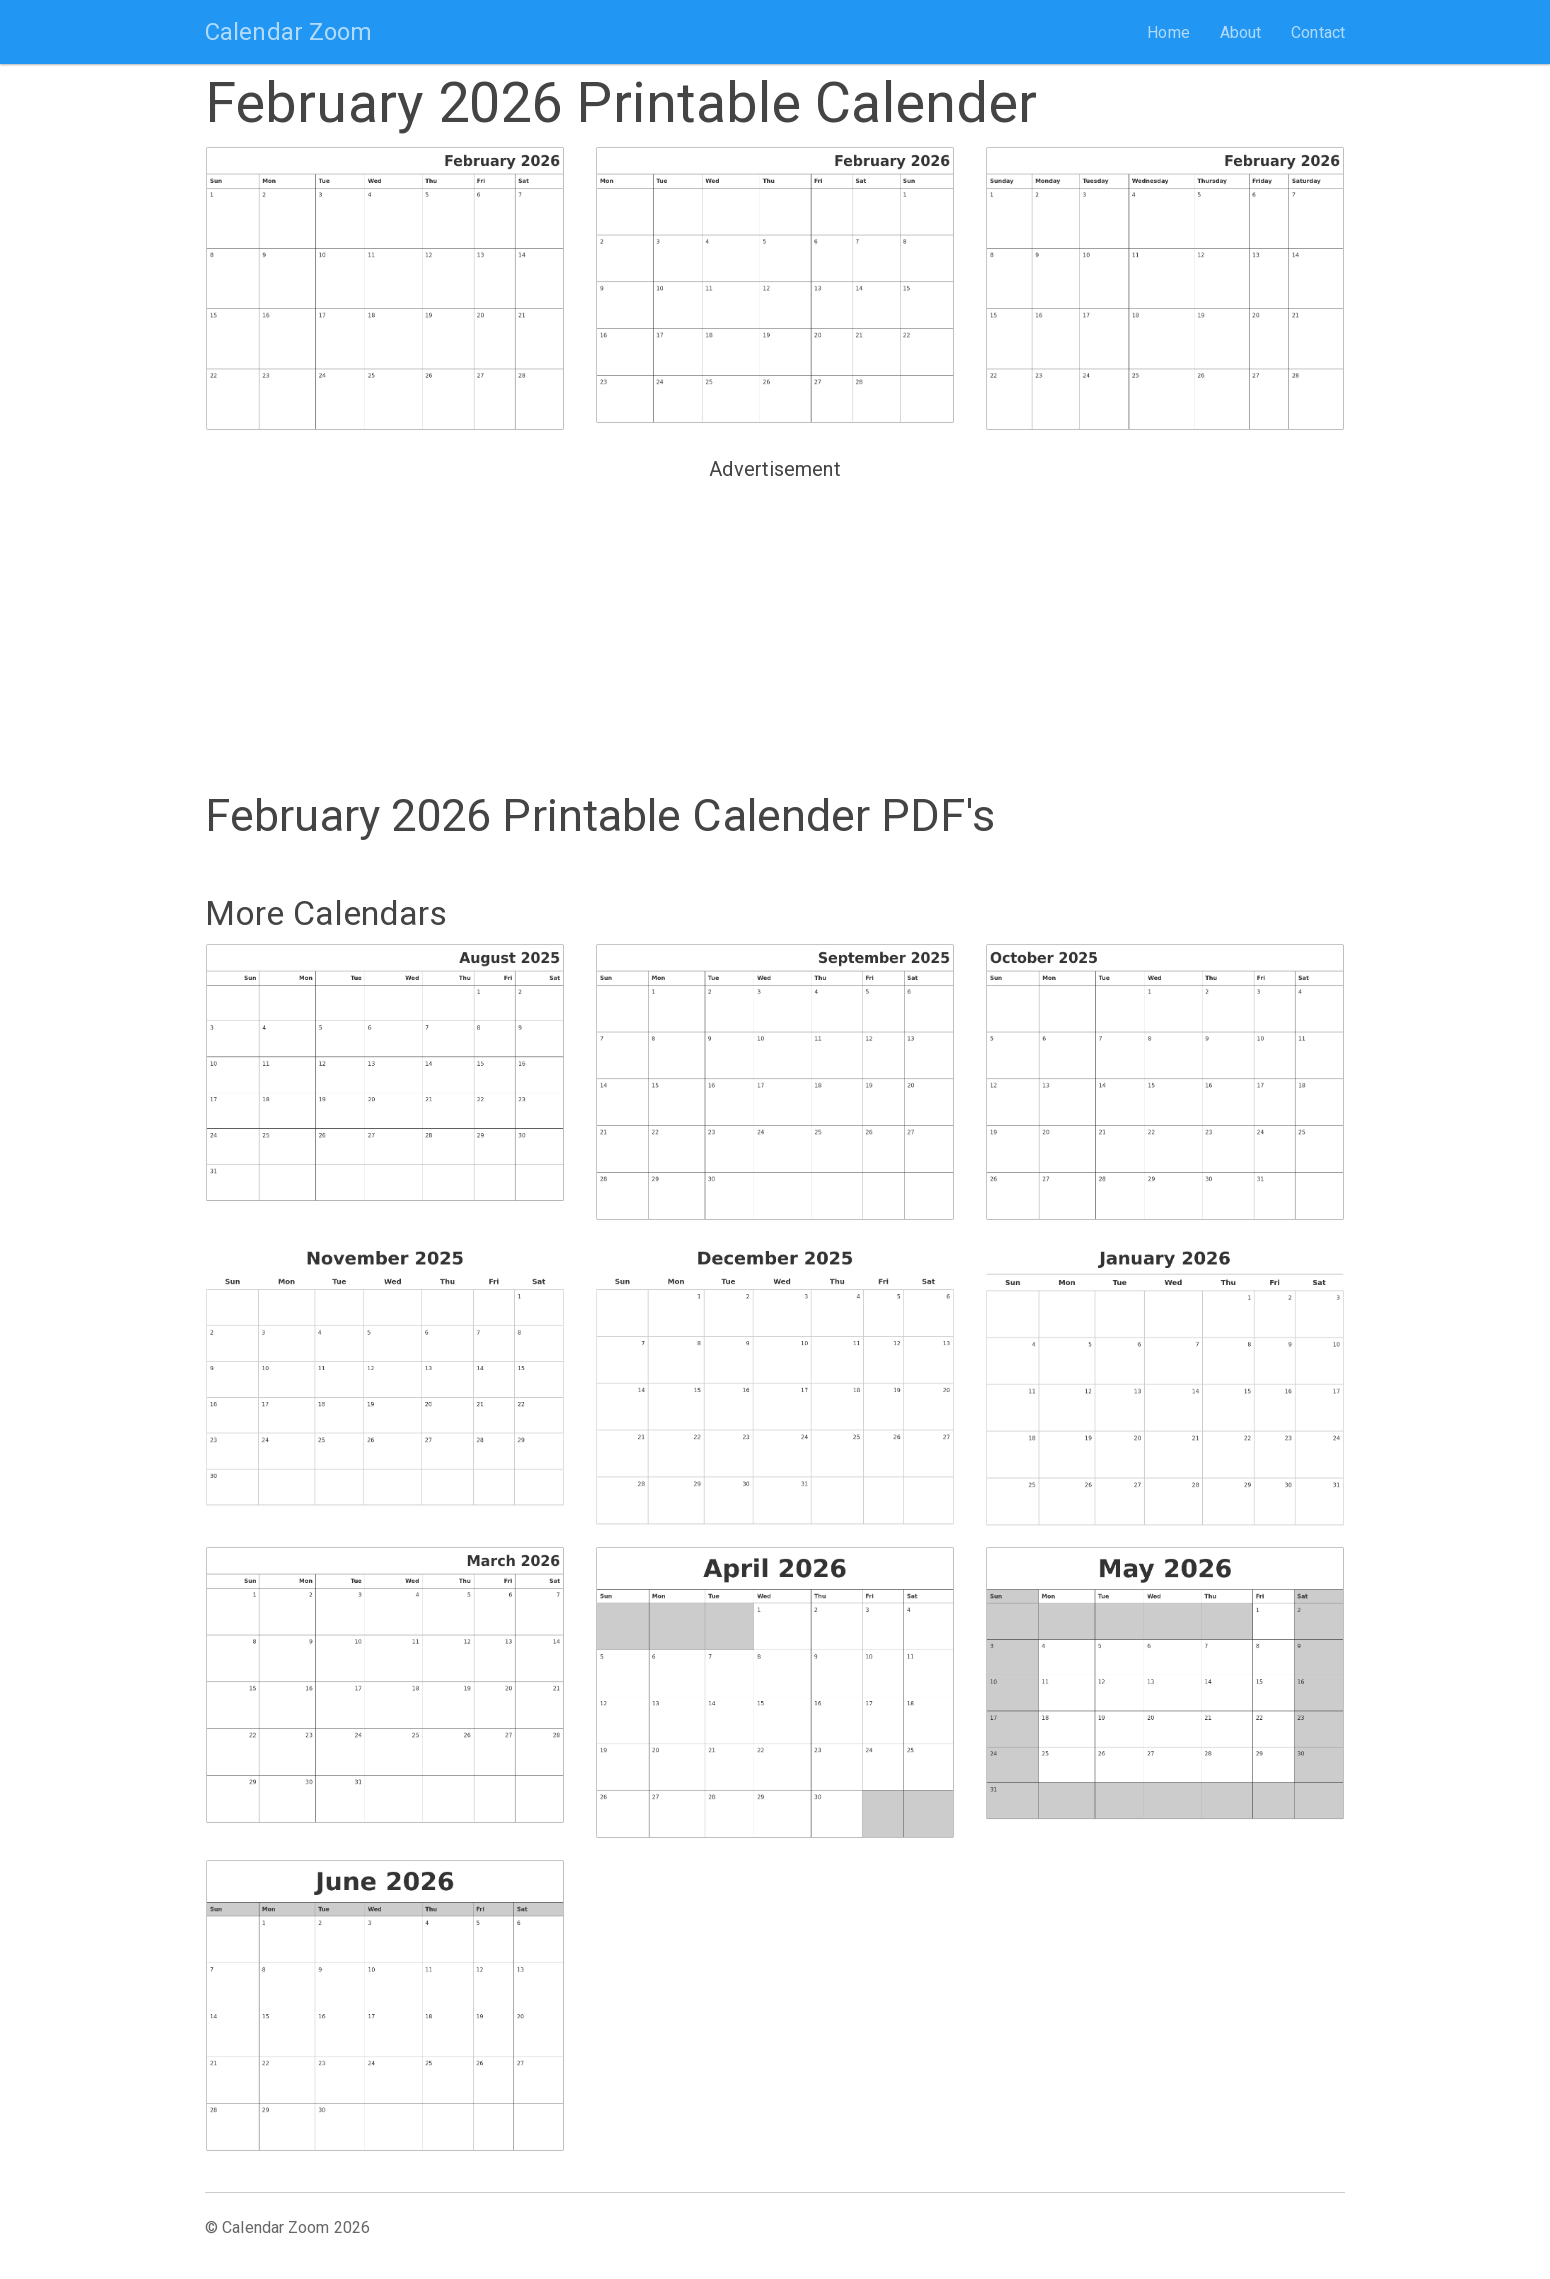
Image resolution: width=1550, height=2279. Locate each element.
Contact (1318, 32)
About (1241, 32)
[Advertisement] (775, 628)
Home (1168, 32)
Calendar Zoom (288, 32)
